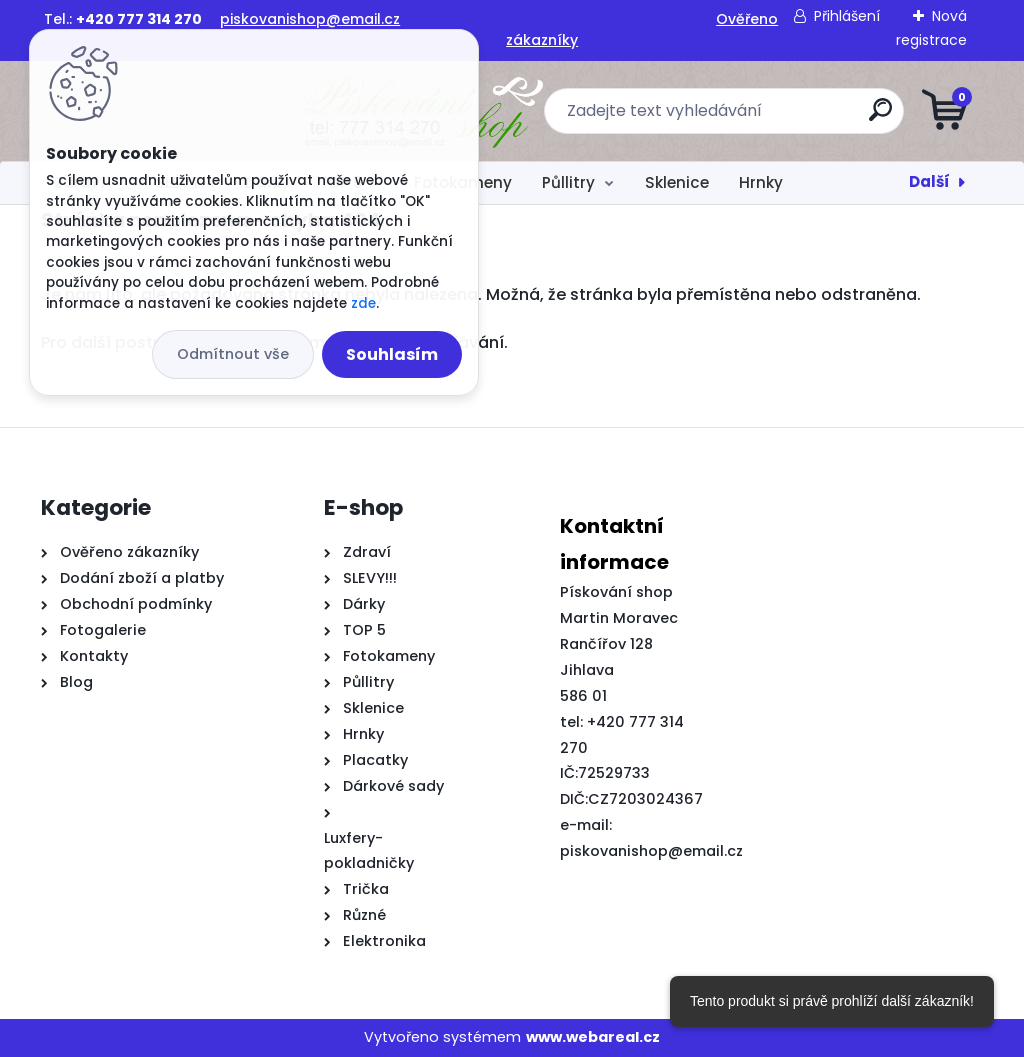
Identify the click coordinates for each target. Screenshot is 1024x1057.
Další (929, 181)
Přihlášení (847, 16)
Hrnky (761, 182)
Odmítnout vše (233, 354)
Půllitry (568, 182)
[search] (752, 117)
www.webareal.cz (593, 1037)
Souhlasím (392, 354)
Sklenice (677, 182)
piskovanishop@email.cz (310, 19)
